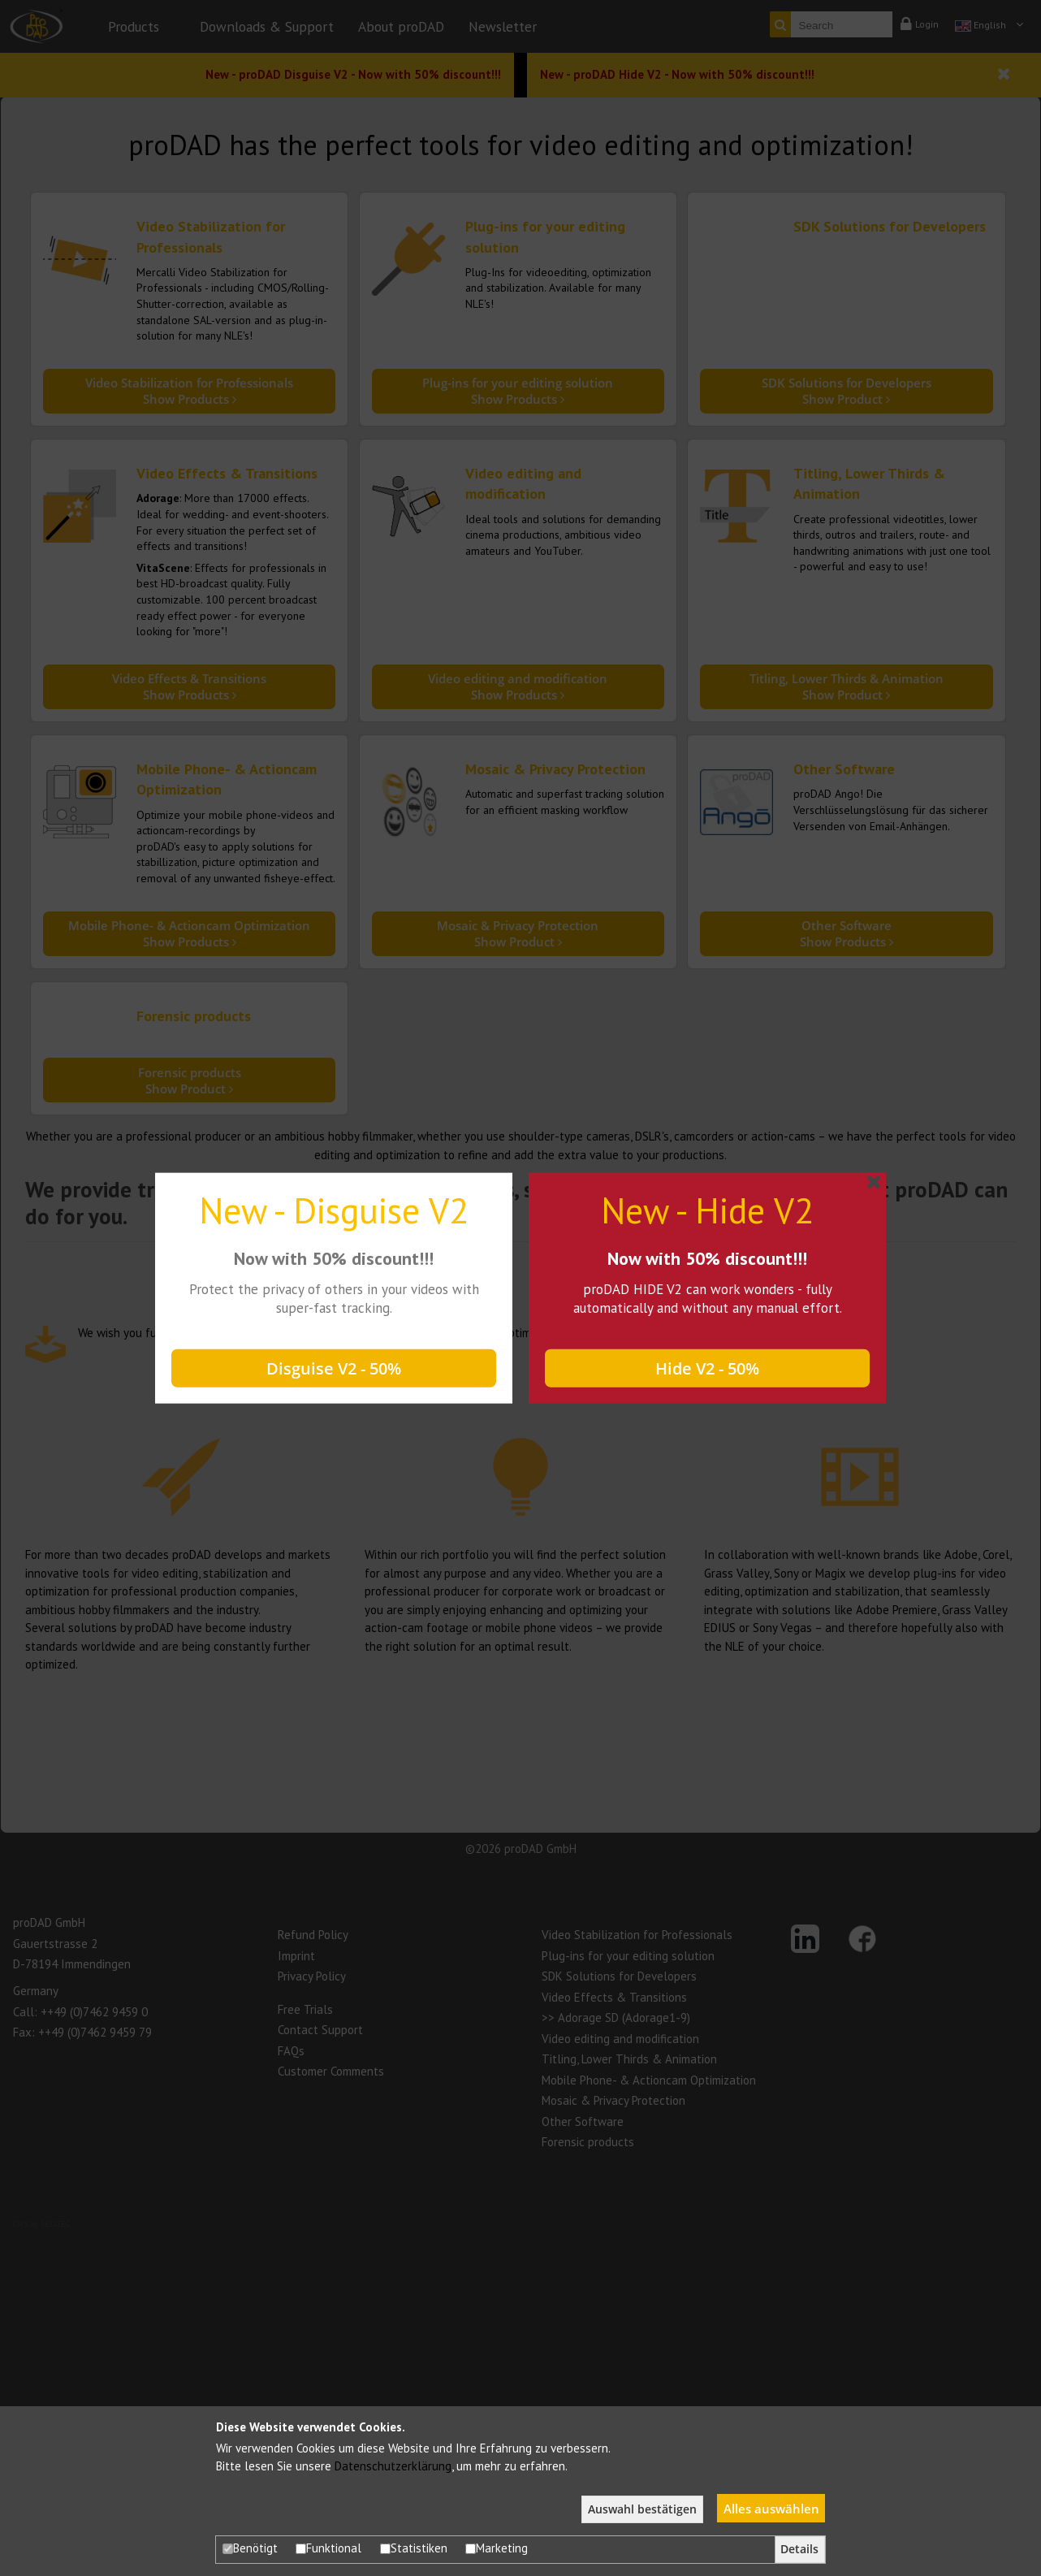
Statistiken (413, 2548)
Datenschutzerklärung (393, 2466)
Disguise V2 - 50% (333, 1368)
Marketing (496, 2548)
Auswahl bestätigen (642, 2509)
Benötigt (250, 2548)
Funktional (328, 2548)
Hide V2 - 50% (707, 1368)
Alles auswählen (771, 2508)
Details (799, 2549)
